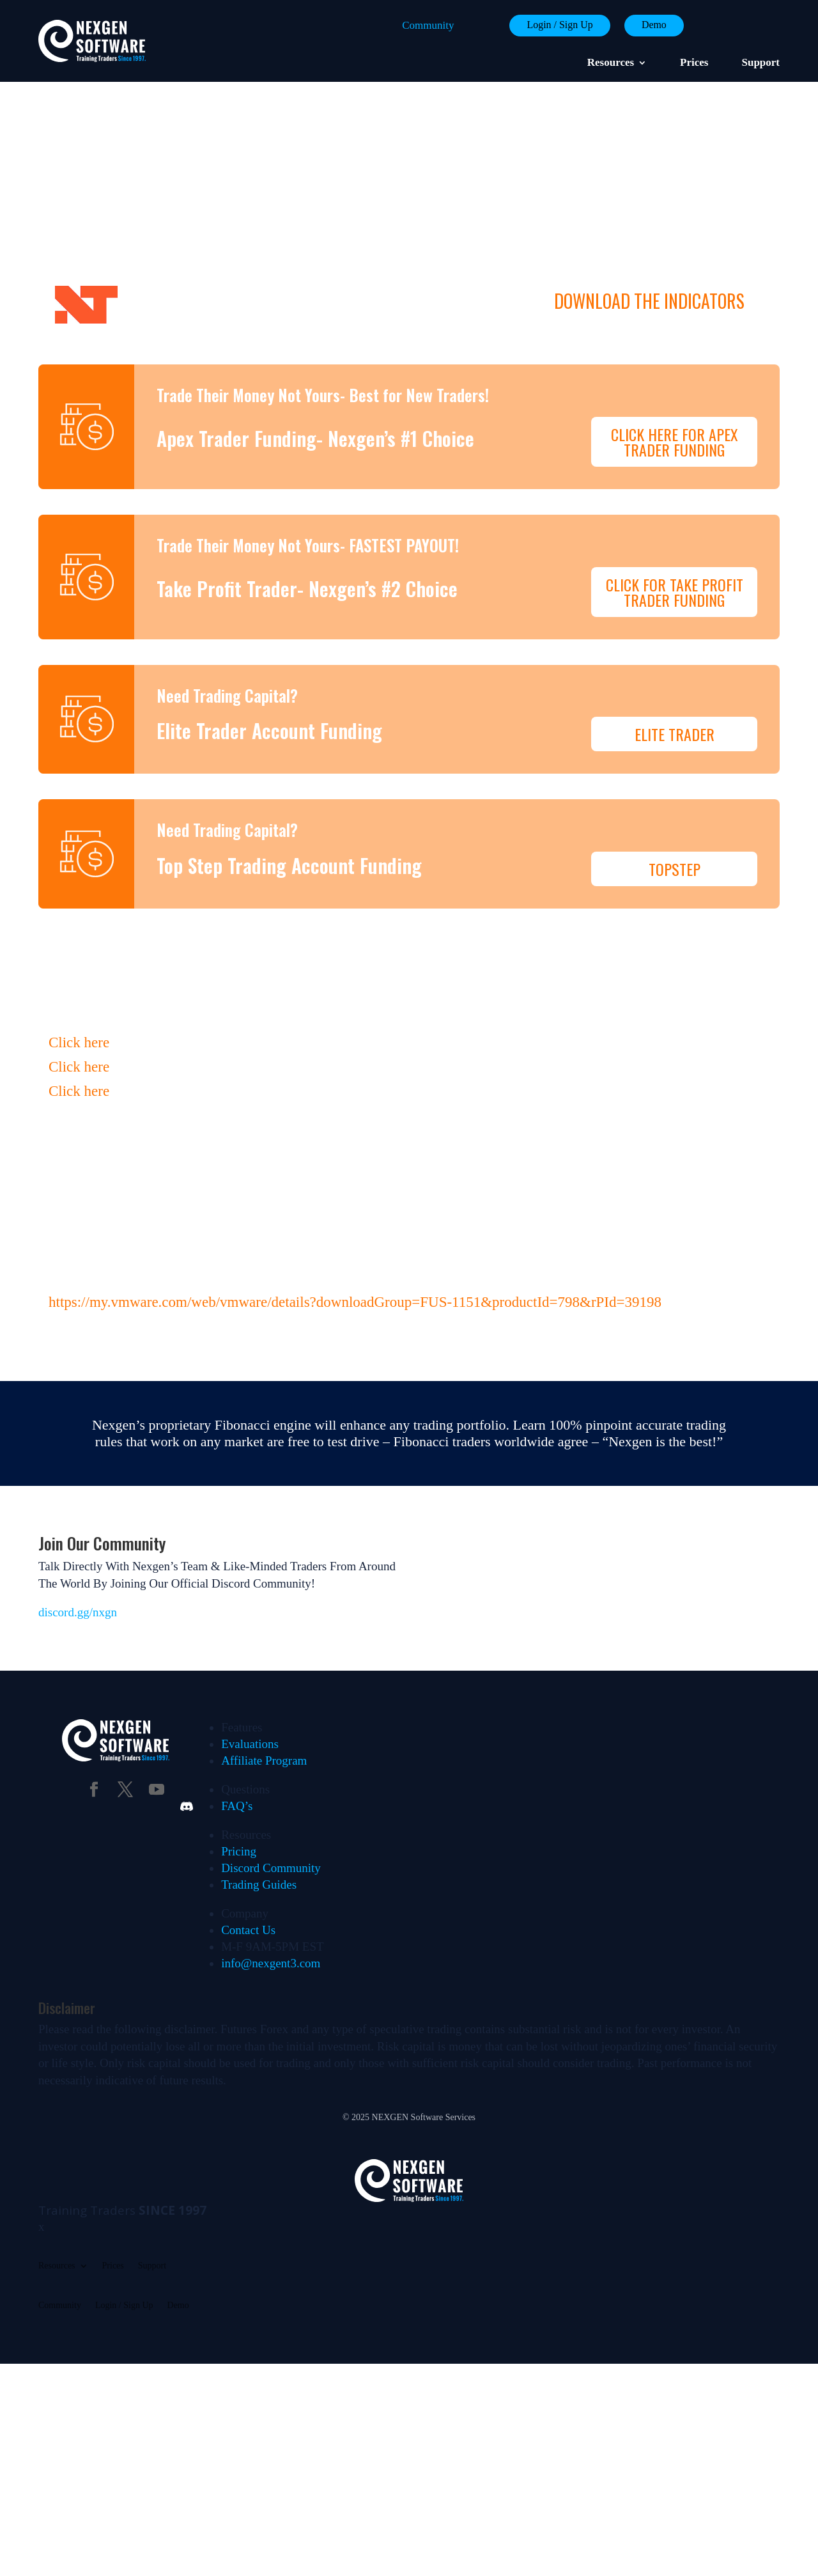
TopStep (674, 769)
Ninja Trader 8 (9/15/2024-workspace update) (316, 301)
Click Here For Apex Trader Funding (674, 415)
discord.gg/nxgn (77, 1515)
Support (760, 63)
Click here (79, 945)
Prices (694, 63)
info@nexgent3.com (270, 1866)
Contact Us (248, 1832)
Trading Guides (259, 1787)
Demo (651, 25)
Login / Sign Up (550, 25)
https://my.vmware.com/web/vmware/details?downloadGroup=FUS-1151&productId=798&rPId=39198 (355, 1205)
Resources (610, 63)
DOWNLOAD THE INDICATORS (649, 301)
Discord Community (271, 1770)
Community (414, 25)
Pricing (238, 1754)
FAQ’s (236, 1708)
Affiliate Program (264, 1663)
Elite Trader (674, 655)
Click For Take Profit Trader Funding (674, 538)
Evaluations (250, 1646)
